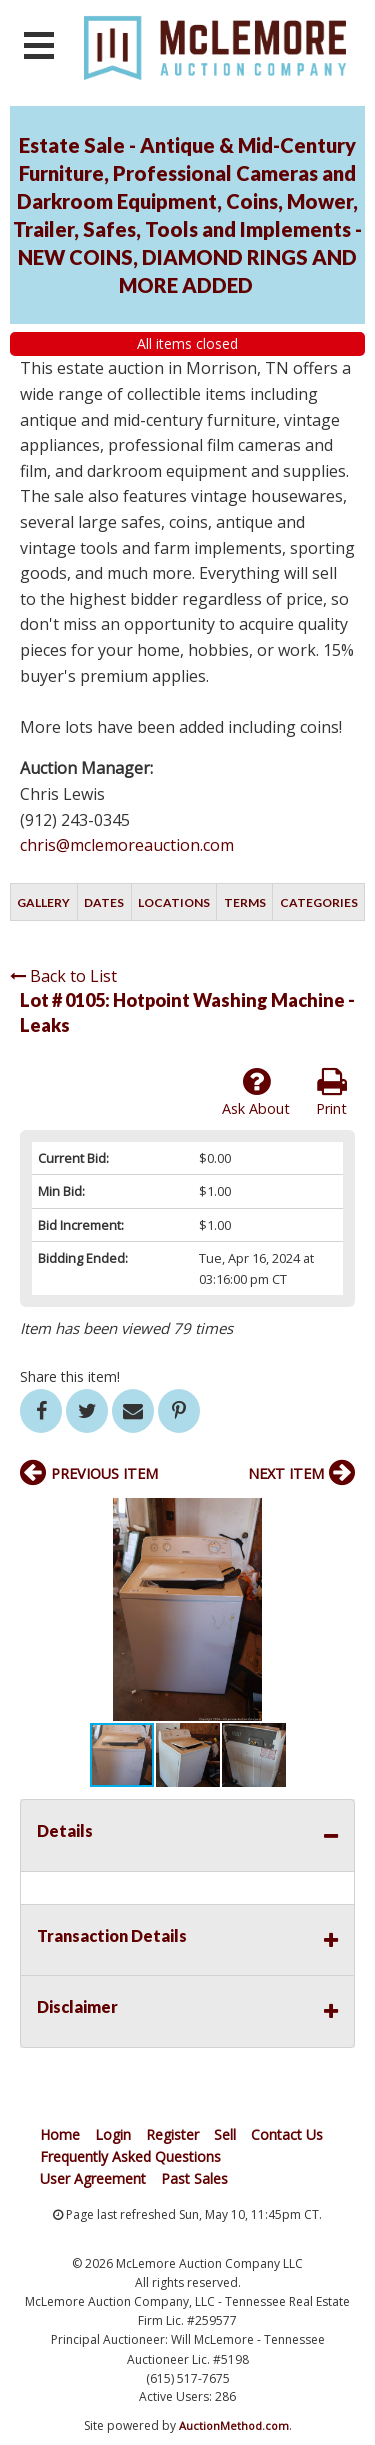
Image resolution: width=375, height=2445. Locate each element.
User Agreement (93, 2178)
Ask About (256, 1092)
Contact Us (287, 2134)
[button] (337, 1516)
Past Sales (194, 2178)
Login (113, 2134)
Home (60, 2134)
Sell (225, 2134)
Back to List (63, 976)
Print (331, 1092)
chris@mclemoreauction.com (127, 845)
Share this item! (70, 1376)
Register (172, 2134)
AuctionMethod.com (234, 2425)
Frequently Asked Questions (130, 2156)
